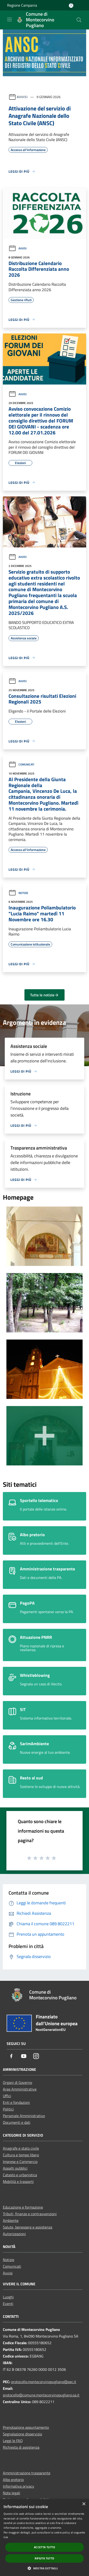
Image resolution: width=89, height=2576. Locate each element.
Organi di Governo (17, 2082)
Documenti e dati (16, 2122)
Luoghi (8, 2297)
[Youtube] (23, 2056)
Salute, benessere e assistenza (27, 2227)
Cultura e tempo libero (21, 2155)
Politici (8, 2109)
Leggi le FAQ (13, 2440)
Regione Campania (22, 5)
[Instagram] (36, 2056)
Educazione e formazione (23, 2207)
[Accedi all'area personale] (71, 5)
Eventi (8, 2303)
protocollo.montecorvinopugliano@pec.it (43, 2382)
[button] (44, 2568)
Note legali (11, 2493)
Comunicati (21, 764)
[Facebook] (11, 2056)
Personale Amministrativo (24, 2116)
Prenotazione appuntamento (26, 2427)
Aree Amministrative (20, 2089)
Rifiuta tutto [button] (44, 2558)
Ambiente (11, 2220)
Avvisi (22, 96)
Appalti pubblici (15, 2168)
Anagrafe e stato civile (21, 2148)
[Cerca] (79, 20)
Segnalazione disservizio (22, 2434)
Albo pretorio (13, 2479)
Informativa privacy (18, 2486)
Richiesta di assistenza (21, 2447)
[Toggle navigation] (9, 19)
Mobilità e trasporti (18, 2181)
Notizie (18, 893)
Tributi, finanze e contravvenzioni (30, 2214)
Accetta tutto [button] (44, 2547)
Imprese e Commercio (20, 2161)
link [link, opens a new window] (6, 2537)
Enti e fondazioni (16, 2102)
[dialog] (44, 2537)
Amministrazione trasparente (26, 2473)
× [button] (83, 2504)
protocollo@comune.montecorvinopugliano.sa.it (41, 2395)
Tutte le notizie (44, 995)
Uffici (7, 2096)
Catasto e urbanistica (20, 2175)
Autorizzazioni (14, 2234)
